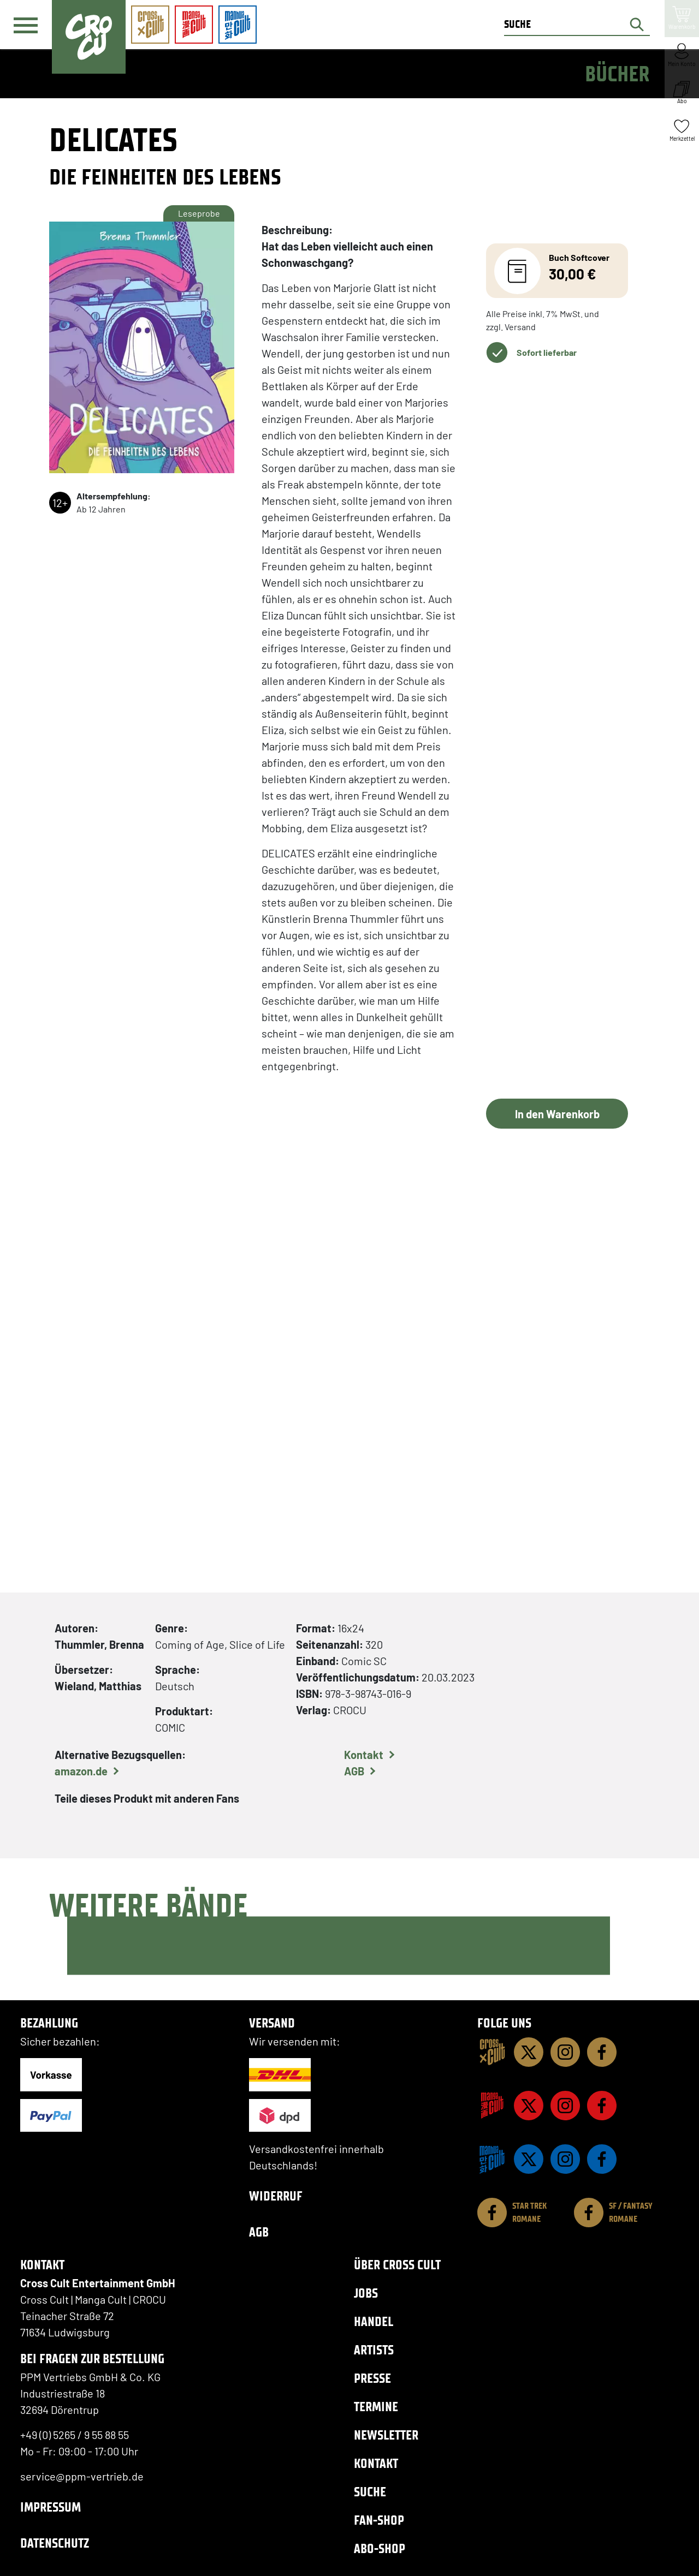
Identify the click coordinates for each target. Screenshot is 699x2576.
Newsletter (386, 2435)
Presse (372, 2378)
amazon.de (81, 1771)
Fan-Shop (379, 2520)
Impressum (50, 2507)
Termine (376, 2406)
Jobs (366, 2293)
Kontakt (363, 1754)
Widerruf (276, 2196)
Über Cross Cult (397, 2265)
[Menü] (25, 25)
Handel (373, 2321)
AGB (354, 1771)
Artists (374, 2350)
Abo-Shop (379, 2548)
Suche (370, 2492)
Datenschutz (54, 2543)
